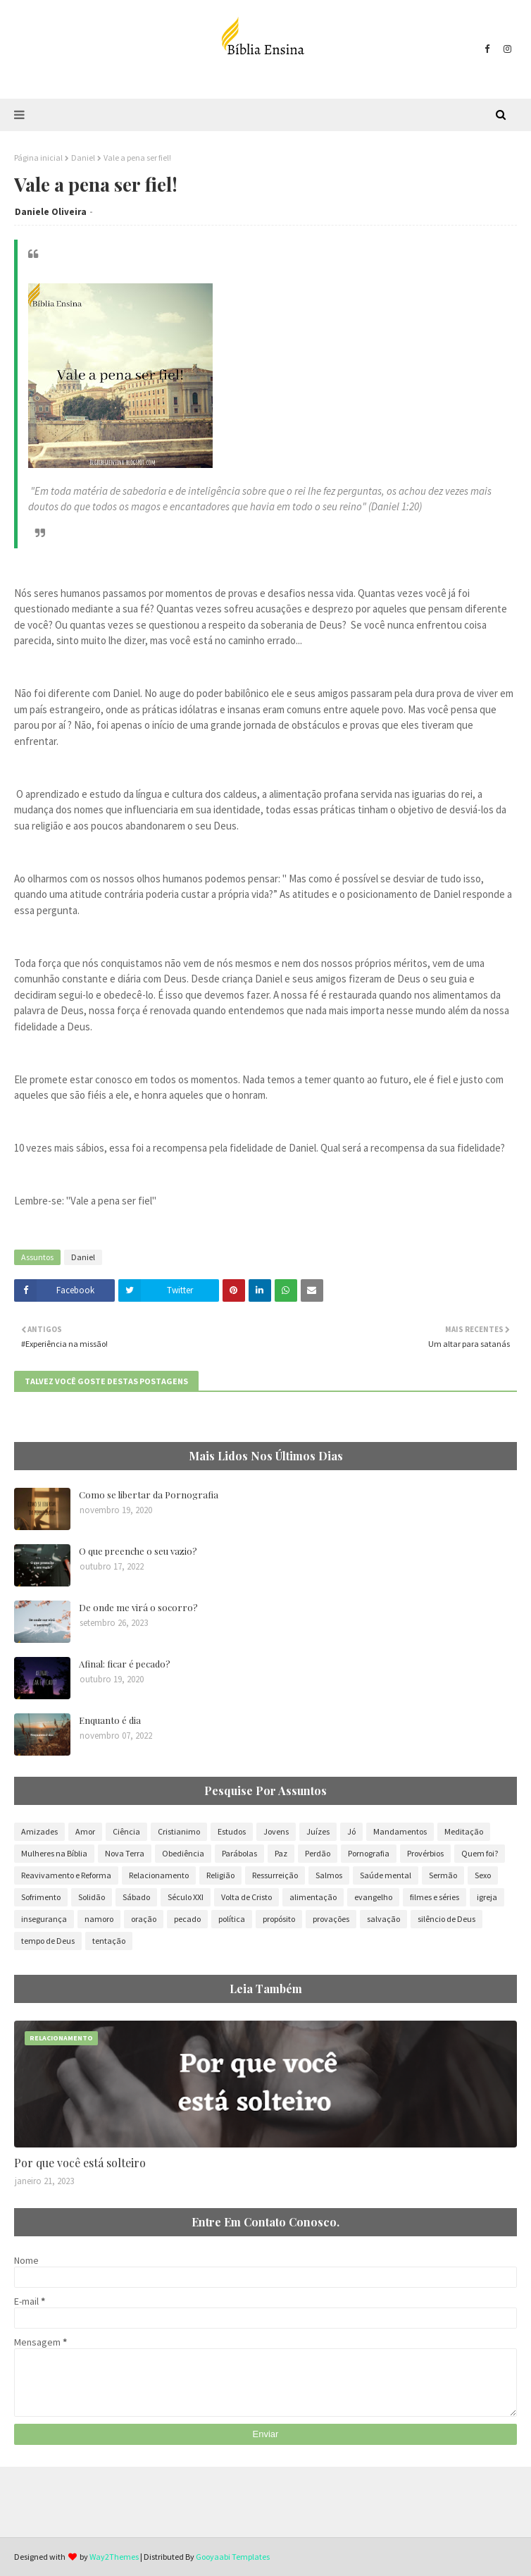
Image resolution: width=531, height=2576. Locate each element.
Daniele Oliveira (51, 212)
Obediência (183, 1853)
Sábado (136, 1897)
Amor (85, 1831)
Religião (220, 1875)
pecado (187, 1918)
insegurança (44, 1918)
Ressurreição (275, 1875)
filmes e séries (434, 1897)
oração (143, 1918)
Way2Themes (114, 2556)
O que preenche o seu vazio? (138, 1551)
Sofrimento (41, 1897)
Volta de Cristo (246, 1897)
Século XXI (186, 1897)
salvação (383, 1918)
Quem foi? (479, 1853)
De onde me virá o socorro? (138, 1607)
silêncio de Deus (446, 1918)
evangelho (373, 1897)
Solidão (91, 1897)
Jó (351, 1831)
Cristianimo (179, 1831)
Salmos (329, 1875)
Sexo (483, 1875)
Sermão (443, 1875)
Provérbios (425, 1853)
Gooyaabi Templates (233, 2556)
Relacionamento (159, 1875)
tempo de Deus (48, 1940)
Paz (281, 1853)
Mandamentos (400, 1831)
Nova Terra (124, 1853)
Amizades (39, 1831)
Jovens (276, 1831)
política (231, 1918)
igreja (487, 1897)
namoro (99, 1918)
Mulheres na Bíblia (54, 1853)
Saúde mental (385, 1875)
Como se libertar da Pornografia (148, 1494)
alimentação (313, 1897)
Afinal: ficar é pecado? (124, 1664)
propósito (279, 1918)
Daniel (83, 157)
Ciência (126, 1831)
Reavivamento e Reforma (66, 1875)
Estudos (232, 1831)
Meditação (463, 1831)
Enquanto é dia (110, 1720)
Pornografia (368, 1853)
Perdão (317, 1853)
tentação (108, 1940)
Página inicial (38, 157)
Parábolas (239, 1853)
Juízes (318, 1831)
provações (331, 1918)
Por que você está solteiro (80, 2162)
